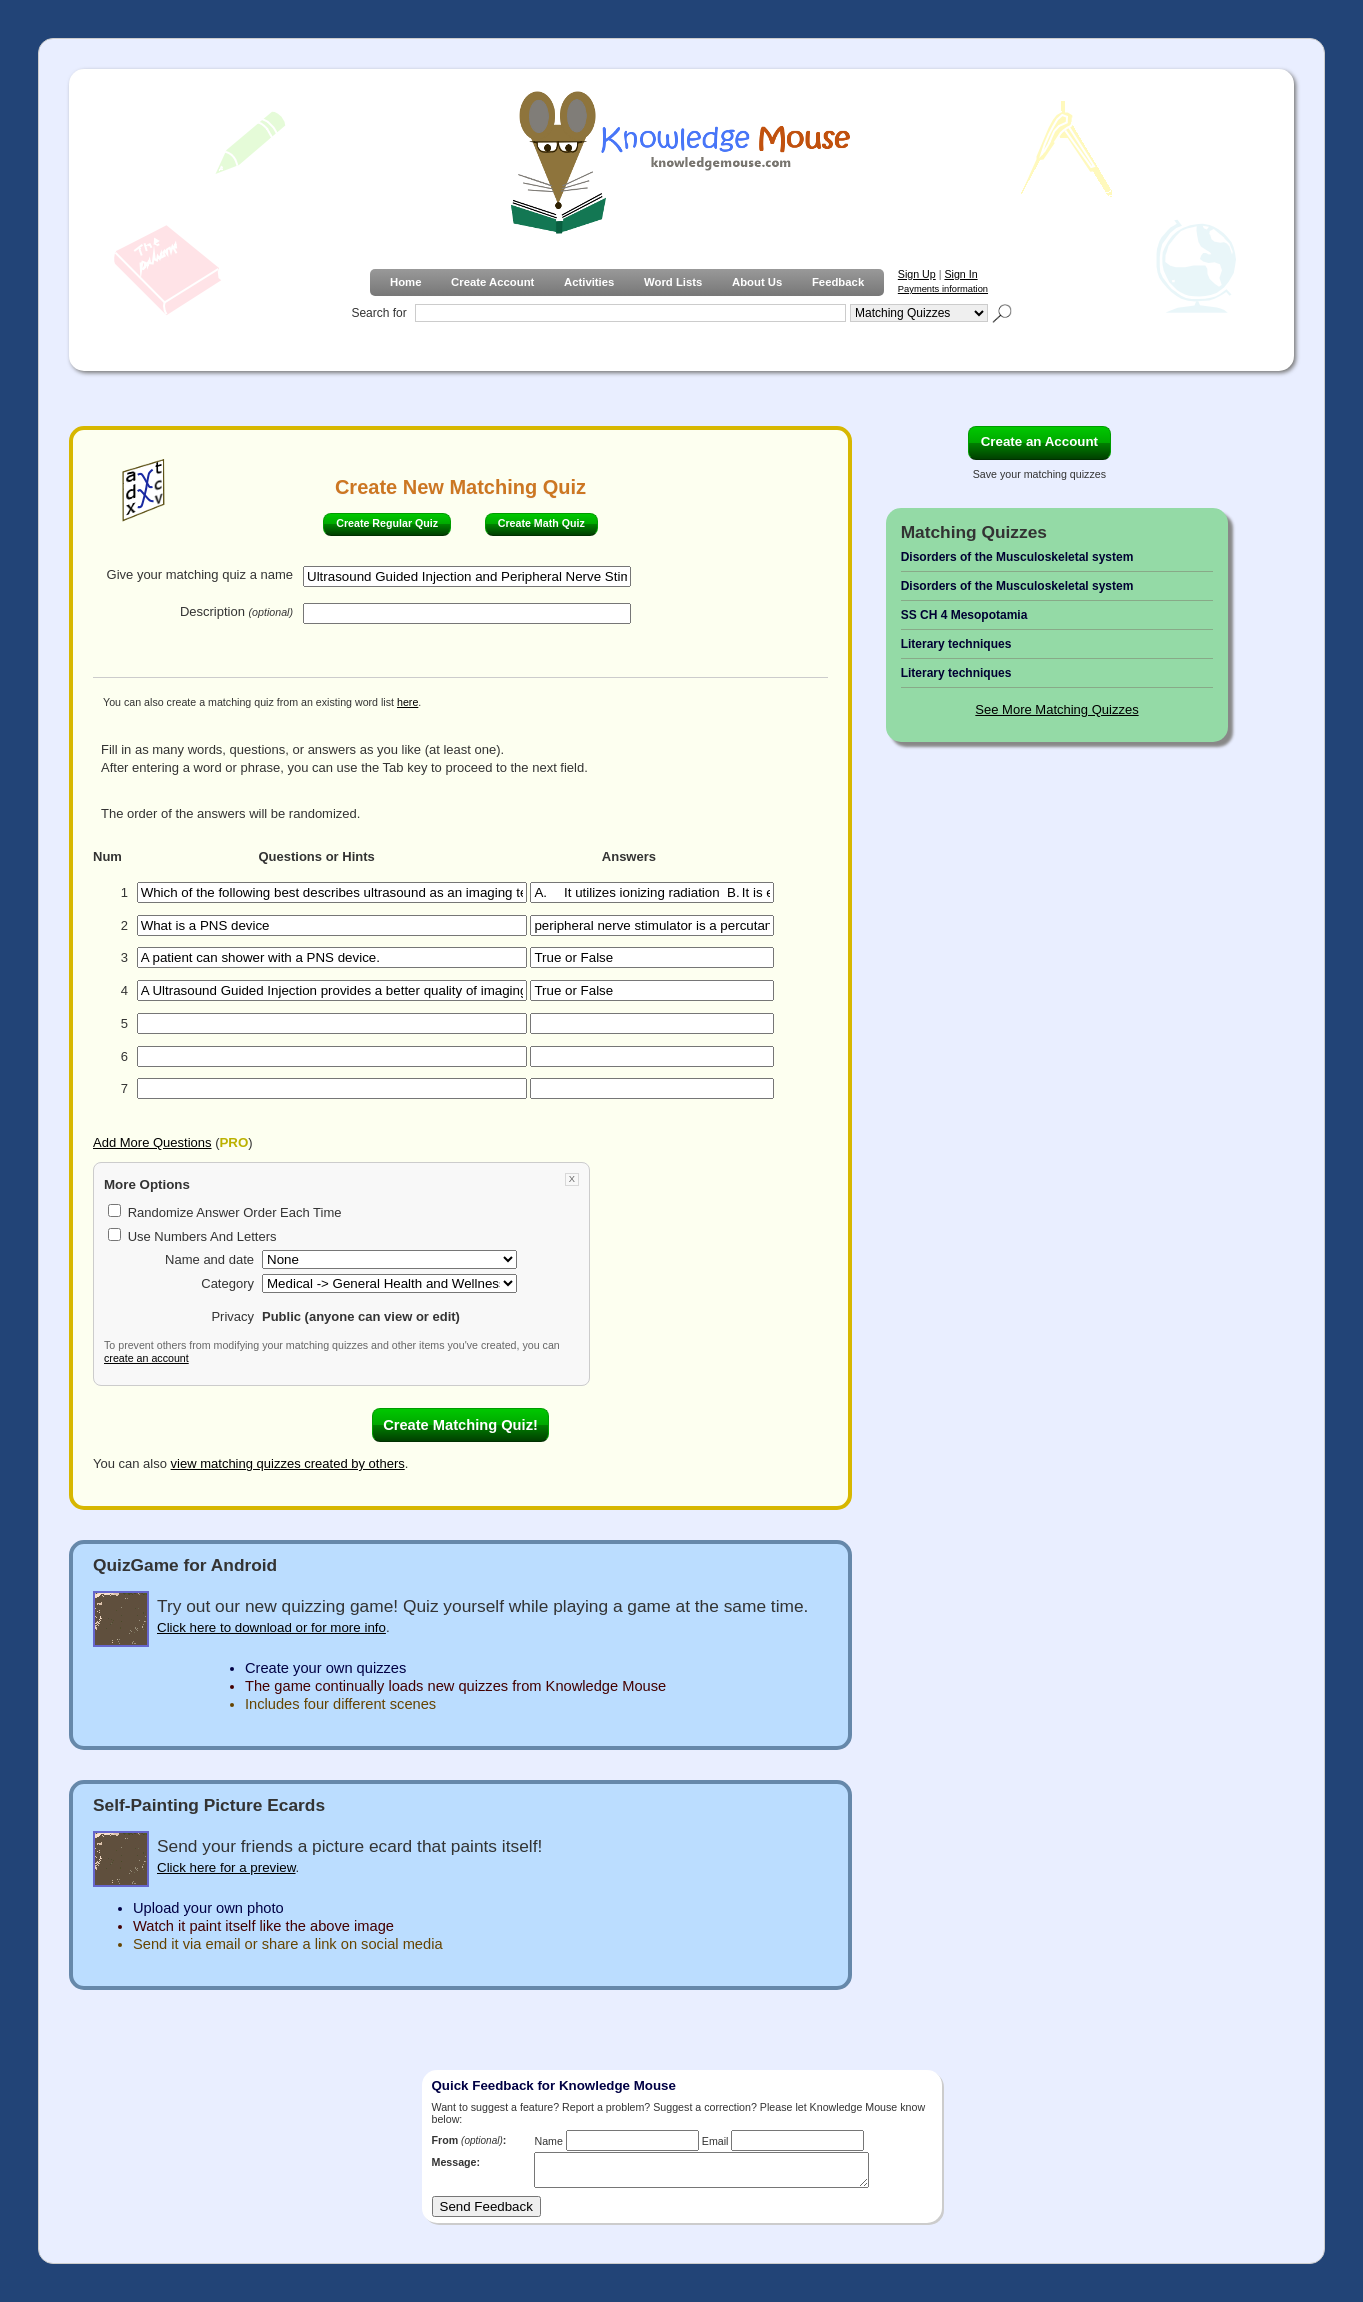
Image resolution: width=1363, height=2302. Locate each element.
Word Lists (673, 282)
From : (469, 2140)
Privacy (232, 1316)
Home (405, 282)
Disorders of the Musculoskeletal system (1017, 557)
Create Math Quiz (541, 523)
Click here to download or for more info (271, 1627)
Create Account (492, 282)
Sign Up (917, 274)
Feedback (838, 282)
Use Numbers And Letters (202, 1236)
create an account (146, 1358)
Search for (378, 313)
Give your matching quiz (200, 574)
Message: (456, 2162)
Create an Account (1039, 441)
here (407, 702)
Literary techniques (956, 644)
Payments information (943, 289)
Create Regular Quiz (387, 523)
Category (227, 1283)
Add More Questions (152, 1142)
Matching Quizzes (974, 532)
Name (548, 2141)
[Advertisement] (1055, 1072)
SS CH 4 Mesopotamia (964, 615)
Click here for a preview (226, 1867)
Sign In (960, 274)
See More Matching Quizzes (1056, 709)
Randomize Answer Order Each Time (235, 1212)
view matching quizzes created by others (288, 1463)
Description (236, 611)
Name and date (209, 1259)
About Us (757, 282)
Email (715, 2141)
